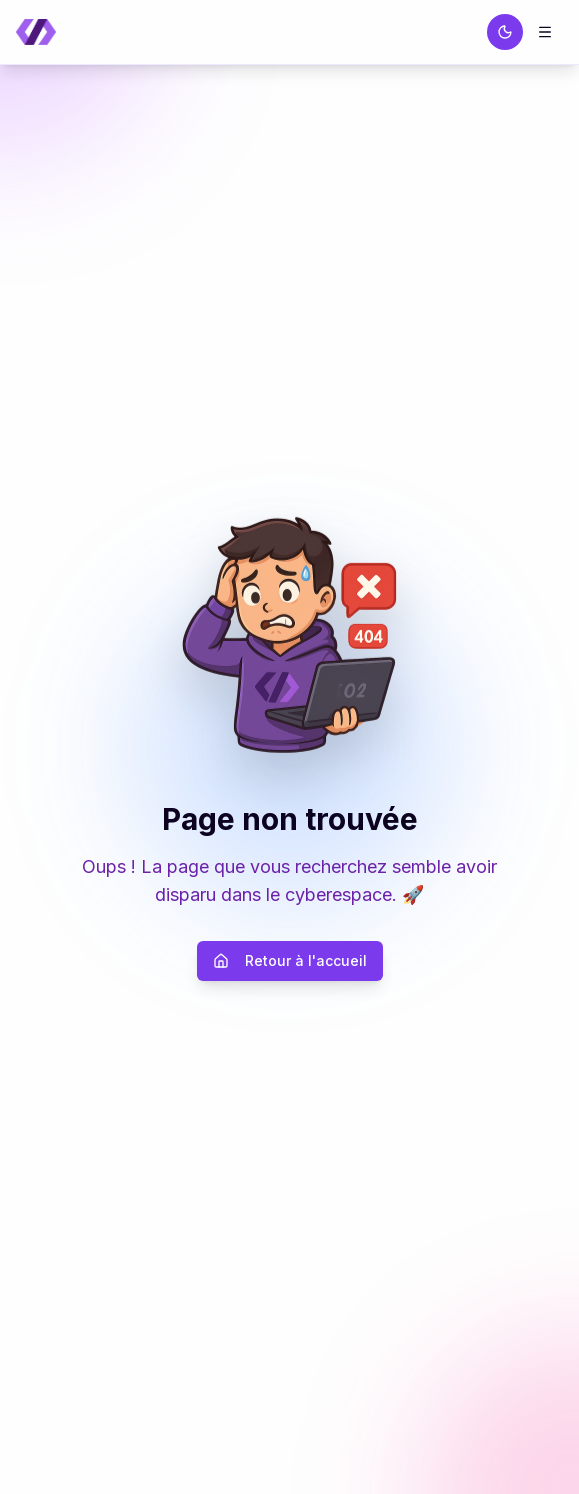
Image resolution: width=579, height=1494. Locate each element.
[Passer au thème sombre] (505, 32)
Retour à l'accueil (290, 960)
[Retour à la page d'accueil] (36, 32)
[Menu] (545, 32)
